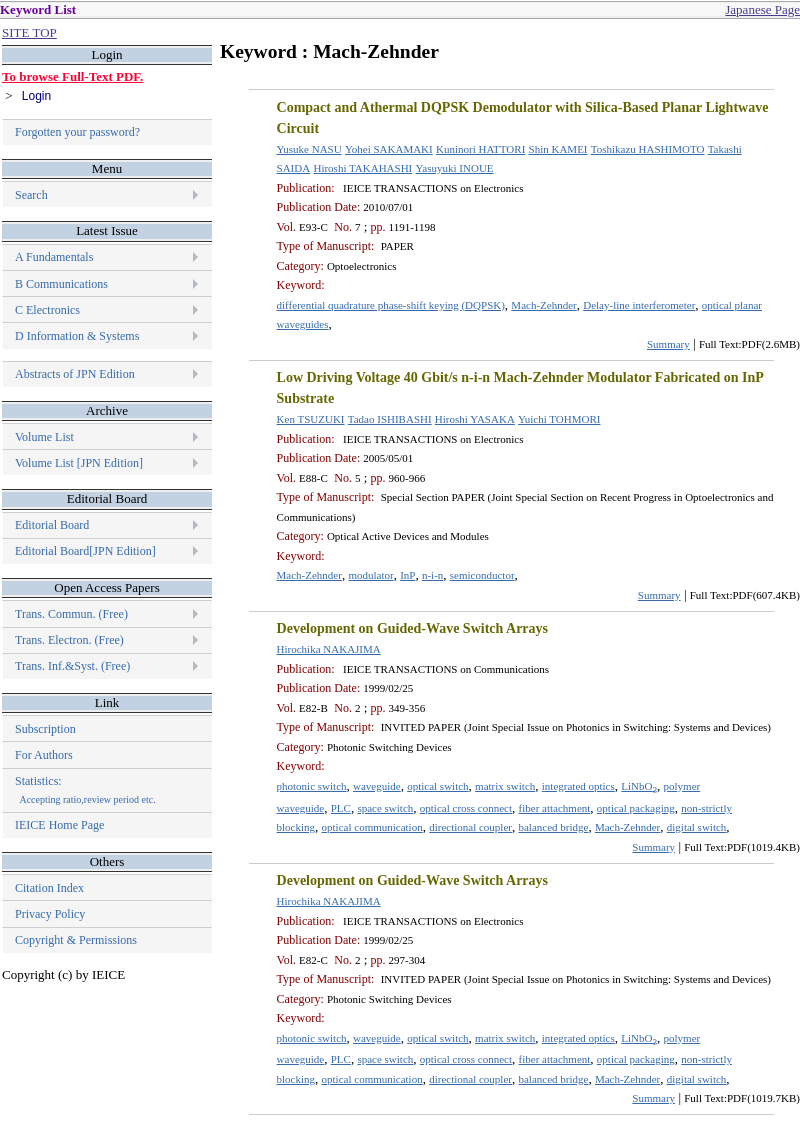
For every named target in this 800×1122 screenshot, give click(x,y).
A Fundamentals (54, 257)
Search (31, 195)
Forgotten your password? (77, 132)
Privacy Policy (50, 914)
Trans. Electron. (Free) (69, 640)
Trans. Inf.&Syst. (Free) (72, 666)
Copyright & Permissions (76, 940)
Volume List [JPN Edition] (79, 463)
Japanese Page (762, 9)
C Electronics (47, 310)
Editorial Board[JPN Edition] (85, 551)
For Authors (44, 755)
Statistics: (85, 789)
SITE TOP (29, 32)
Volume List (46, 437)
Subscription (45, 729)
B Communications (61, 284)
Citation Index (49, 888)
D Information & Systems (77, 336)
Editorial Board (52, 525)
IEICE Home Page (59, 825)
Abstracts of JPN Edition (75, 374)
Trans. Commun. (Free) (71, 614)
